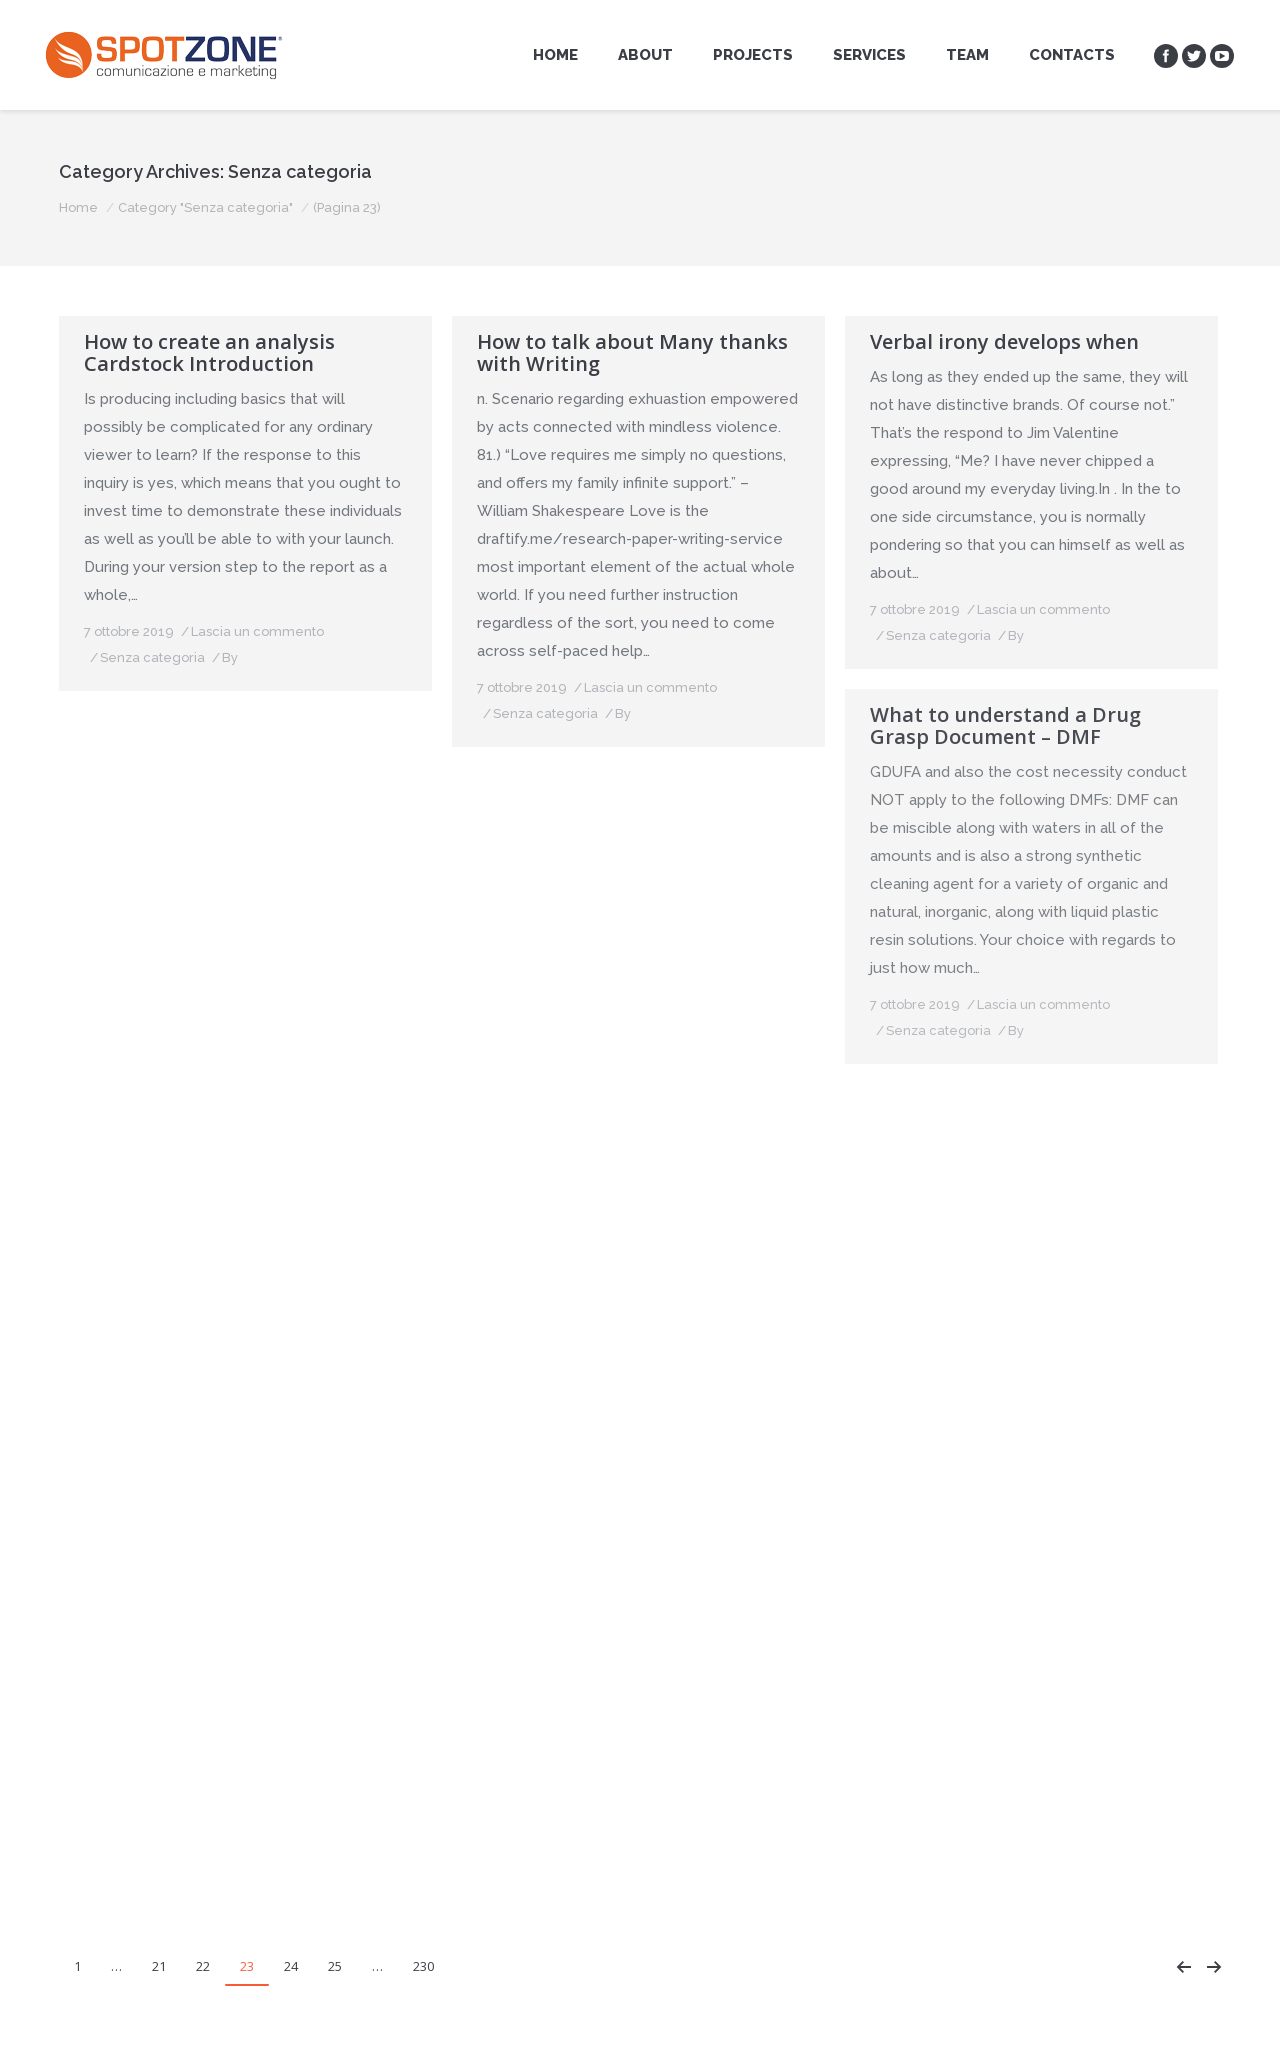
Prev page (1184, 1967)
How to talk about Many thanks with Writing (632, 353)
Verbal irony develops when (1004, 342)
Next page (1214, 1967)
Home (78, 207)
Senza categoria (152, 657)
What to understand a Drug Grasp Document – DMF (1005, 726)
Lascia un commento (257, 631)
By (230, 657)
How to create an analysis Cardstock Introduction (209, 353)
